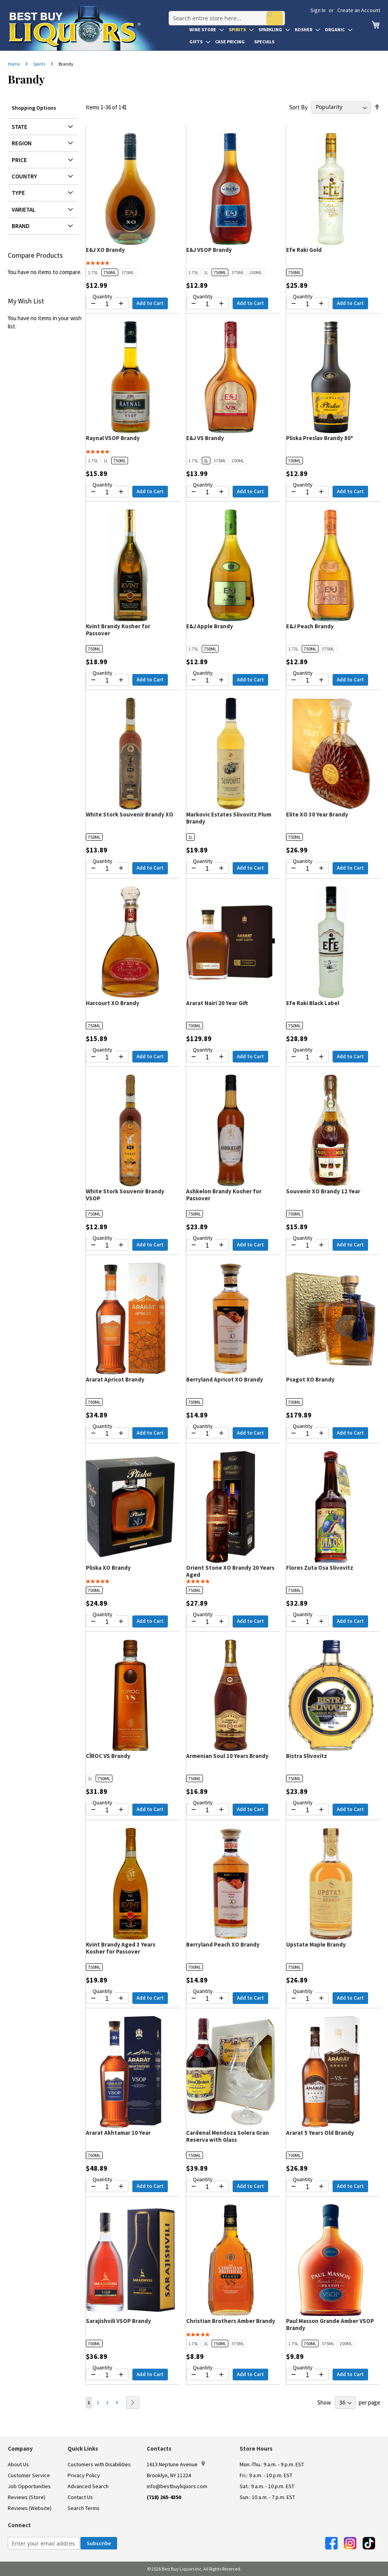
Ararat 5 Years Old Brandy (320, 2132)
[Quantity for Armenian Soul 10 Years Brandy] (207, 1810)
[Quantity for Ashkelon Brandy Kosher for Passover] (207, 1245)
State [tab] (19, 126)
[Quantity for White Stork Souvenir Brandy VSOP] (107, 1245)
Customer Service (29, 2475)
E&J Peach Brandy (310, 626)
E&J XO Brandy (105, 249)
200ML (255, 272)
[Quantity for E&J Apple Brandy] (207, 680)
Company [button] (20, 2448)
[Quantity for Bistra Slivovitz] (307, 1810)
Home (14, 64)
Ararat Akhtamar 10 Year (118, 2132)
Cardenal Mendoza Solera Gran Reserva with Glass (227, 2136)
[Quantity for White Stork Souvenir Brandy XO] (107, 868)
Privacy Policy (84, 2475)
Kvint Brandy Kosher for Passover (118, 629)
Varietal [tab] (24, 209)
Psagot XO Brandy (310, 1379)
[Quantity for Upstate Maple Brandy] (307, 1998)
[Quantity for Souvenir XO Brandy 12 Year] (307, 1245)
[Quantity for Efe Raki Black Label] (307, 1057)
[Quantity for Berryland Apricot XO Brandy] (207, 1433)
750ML (109, 272)
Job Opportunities (29, 2486)
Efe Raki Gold (304, 249)
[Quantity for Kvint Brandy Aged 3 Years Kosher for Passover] (107, 1998)
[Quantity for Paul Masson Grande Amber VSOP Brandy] (307, 2375)
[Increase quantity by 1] (121, 303)
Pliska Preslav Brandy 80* (319, 438)
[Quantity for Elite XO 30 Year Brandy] (307, 868)
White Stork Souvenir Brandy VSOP (125, 1194)
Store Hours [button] (256, 2448)
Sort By (298, 107)
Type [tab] (18, 192)
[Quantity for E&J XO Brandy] (107, 304)
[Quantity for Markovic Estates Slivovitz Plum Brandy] (207, 868)
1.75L (93, 272)
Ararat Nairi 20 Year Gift (217, 1003)
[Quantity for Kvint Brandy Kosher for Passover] (107, 680)
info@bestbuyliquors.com (177, 2486)
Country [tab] (24, 176)
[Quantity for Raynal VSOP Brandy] (107, 492)
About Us (18, 2464)
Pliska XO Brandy (108, 1567)
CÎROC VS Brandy (108, 1756)
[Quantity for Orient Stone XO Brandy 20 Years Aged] (207, 1622)
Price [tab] (19, 160)
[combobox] (224, 13)
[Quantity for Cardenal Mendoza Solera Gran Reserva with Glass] (207, 2187)
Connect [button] (19, 2525)
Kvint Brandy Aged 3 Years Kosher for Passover (120, 1948)
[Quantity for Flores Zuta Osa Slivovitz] (307, 1622)
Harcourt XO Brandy (112, 1003)
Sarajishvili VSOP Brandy (118, 2321)
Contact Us (80, 2497)
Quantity (102, 296)
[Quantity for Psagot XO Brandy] (307, 1433)
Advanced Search (88, 2486)
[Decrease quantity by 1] (93, 303)
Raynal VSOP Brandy (113, 438)
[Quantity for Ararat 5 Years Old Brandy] (307, 2187)
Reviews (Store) (26, 2497)
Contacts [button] (159, 2448)
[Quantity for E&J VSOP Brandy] (207, 304)
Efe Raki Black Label (312, 1003)
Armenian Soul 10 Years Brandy (227, 1756)
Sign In (318, 10)
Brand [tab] (21, 226)
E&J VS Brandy (205, 438)
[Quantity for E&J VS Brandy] (207, 492)
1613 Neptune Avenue (176, 2464)
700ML (294, 461)
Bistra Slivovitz (306, 1756)
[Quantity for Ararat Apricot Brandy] (107, 1433)
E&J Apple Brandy (209, 626)
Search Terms (84, 2508)
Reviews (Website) (30, 2508)
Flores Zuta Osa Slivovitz (319, 1567)
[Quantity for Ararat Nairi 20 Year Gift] (207, 1057)
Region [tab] (22, 143)
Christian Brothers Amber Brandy (230, 2321)
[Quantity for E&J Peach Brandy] (307, 680)
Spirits (39, 64)
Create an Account (358, 10)
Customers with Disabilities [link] (99, 2464)
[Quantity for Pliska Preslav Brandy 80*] (307, 492)
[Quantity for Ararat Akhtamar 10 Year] (107, 2187)
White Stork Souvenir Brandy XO (129, 814)
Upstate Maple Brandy (316, 1944)
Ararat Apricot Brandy (115, 1379)
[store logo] (87, 28)
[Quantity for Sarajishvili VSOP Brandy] (107, 2375)
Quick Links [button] (83, 2448)
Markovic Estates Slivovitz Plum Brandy (228, 818)
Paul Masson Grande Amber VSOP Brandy (330, 2324)
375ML (127, 272)
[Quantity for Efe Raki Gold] (307, 304)
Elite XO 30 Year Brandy (317, 814)
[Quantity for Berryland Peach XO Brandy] (207, 1998)
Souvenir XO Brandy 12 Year (323, 1191)
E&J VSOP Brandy (209, 249)
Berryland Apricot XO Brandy (224, 1379)
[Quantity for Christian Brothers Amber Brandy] (207, 2375)
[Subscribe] (98, 2543)
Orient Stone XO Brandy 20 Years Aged (230, 1571)
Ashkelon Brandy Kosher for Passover (224, 1194)
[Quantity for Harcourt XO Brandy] (107, 1057)
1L (206, 272)
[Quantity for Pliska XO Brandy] (107, 1622)
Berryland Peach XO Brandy (223, 1944)
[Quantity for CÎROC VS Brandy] (107, 1810)
